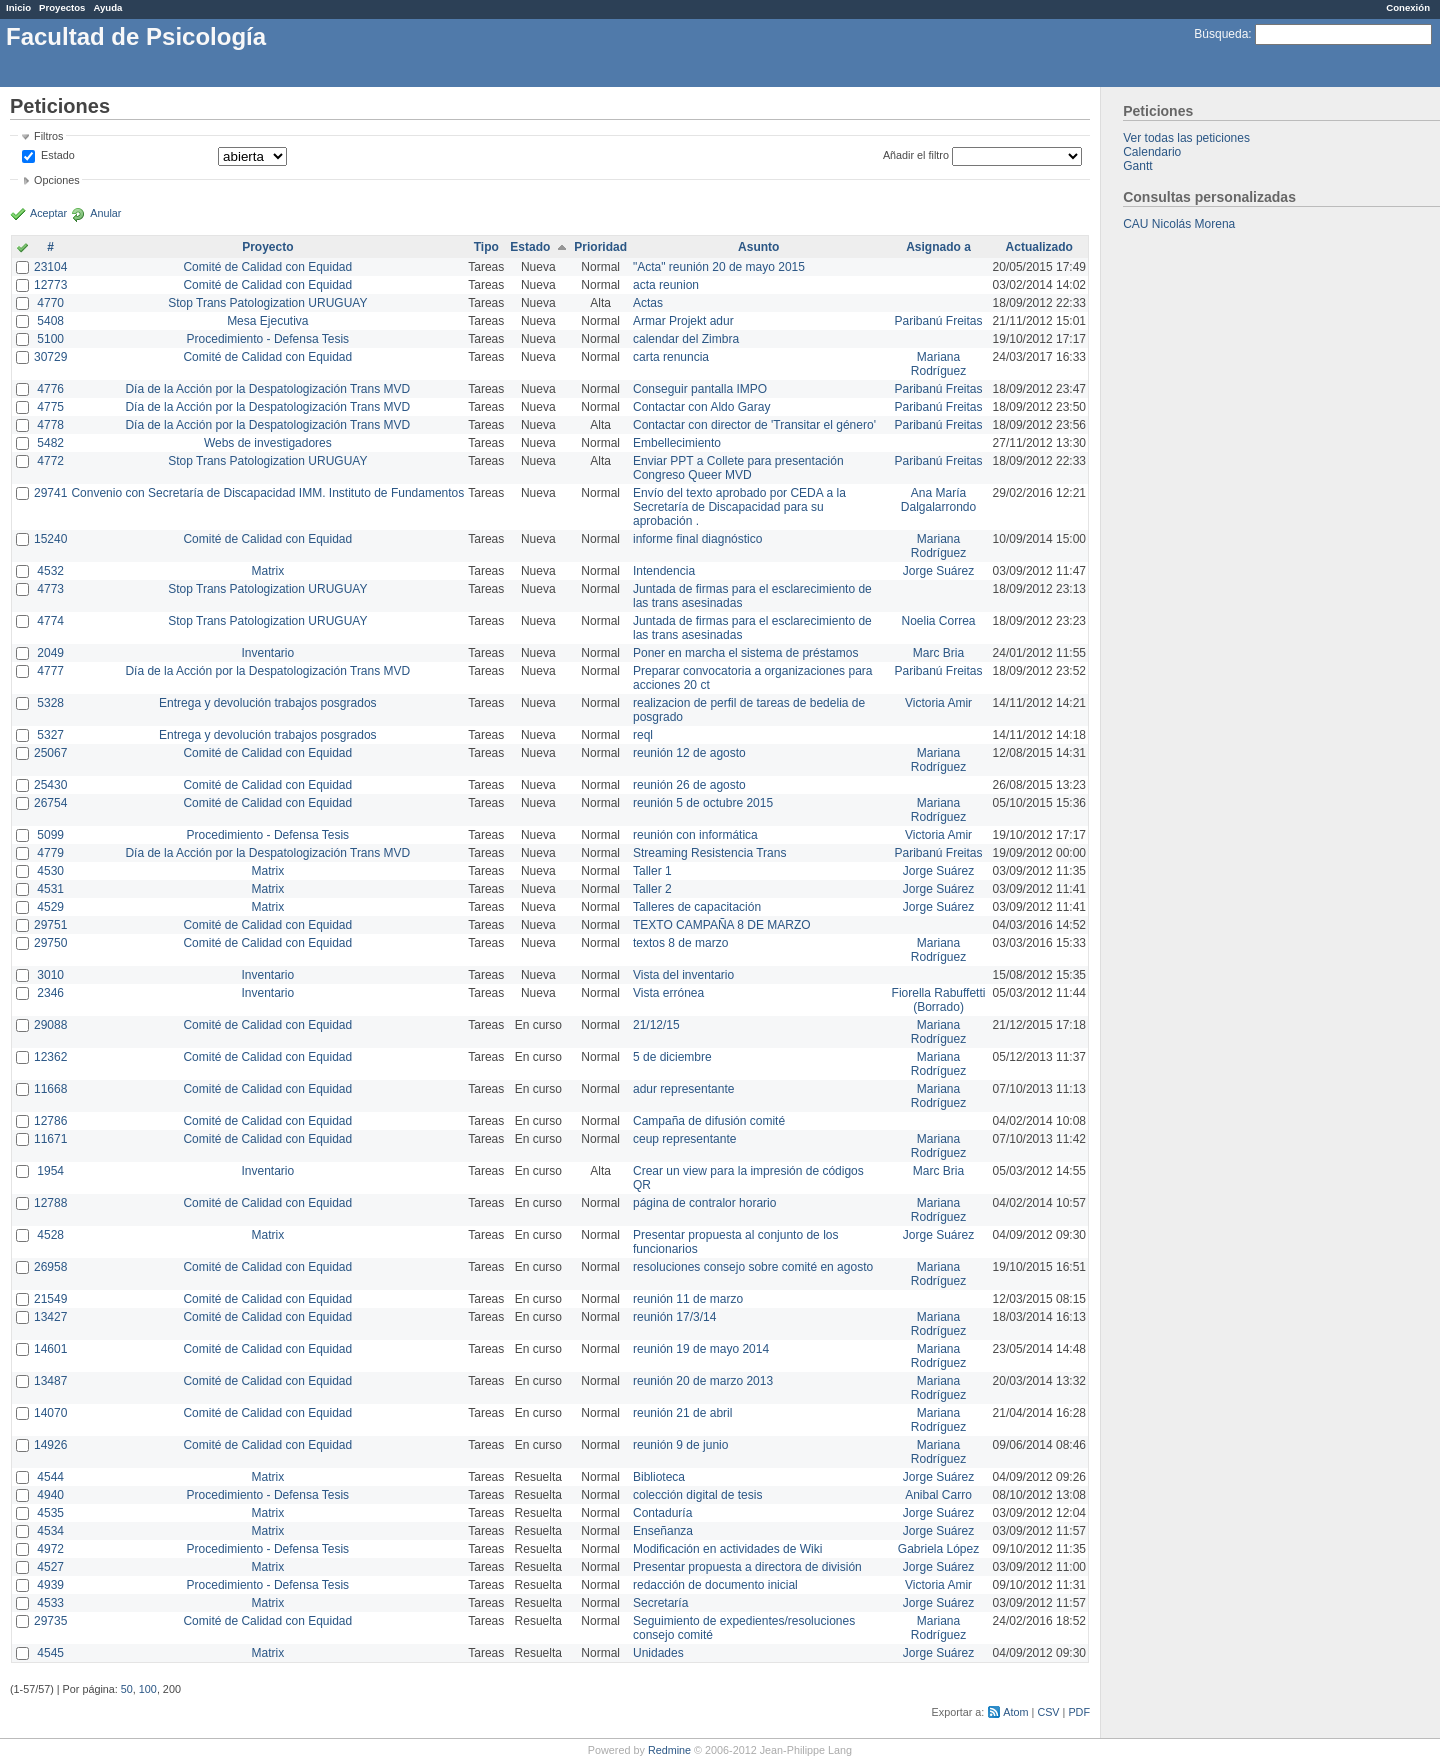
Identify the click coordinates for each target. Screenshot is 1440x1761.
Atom (1015, 1712)
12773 (50, 285)
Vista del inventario (683, 975)
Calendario (1152, 152)
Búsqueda (1221, 34)
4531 (50, 889)
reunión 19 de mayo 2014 (701, 1349)
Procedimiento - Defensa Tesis (268, 339)
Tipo (486, 247)
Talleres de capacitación (697, 907)
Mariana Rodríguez (938, 364)
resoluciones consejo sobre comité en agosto (753, 1267)
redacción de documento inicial (715, 1585)
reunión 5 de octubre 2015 (703, 803)
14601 (50, 1349)
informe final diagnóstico (697, 539)
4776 (50, 389)
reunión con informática (695, 835)
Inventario (267, 653)
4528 (50, 1235)
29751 (50, 925)
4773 (50, 589)
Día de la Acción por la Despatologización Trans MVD (267, 389)
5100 (50, 339)
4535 (50, 1513)
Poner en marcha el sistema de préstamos (745, 653)
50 (127, 1689)
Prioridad (600, 247)
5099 (50, 835)
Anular (105, 213)
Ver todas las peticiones (1186, 138)
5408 (50, 321)
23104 (50, 267)
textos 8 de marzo (680, 943)
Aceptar (48, 213)
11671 (50, 1139)
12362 (50, 1057)
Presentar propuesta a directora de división (747, 1567)
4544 (50, 1477)
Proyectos (62, 7)
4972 (50, 1549)
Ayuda (107, 7)
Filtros (48, 136)
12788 (50, 1203)
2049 (50, 653)
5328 (50, 703)
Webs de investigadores (268, 443)
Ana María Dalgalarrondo (938, 500)
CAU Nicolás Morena (1179, 224)
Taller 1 (652, 871)
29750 (50, 943)
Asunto (758, 247)
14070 (50, 1413)
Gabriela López (938, 1549)
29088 (50, 1025)
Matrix (267, 571)
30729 (50, 357)
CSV (1048, 1712)
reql (643, 735)
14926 (50, 1445)
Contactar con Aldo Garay (701, 407)
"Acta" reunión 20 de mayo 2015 (719, 267)
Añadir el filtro (916, 155)
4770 (50, 303)
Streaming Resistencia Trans (709, 853)
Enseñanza (663, 1531)
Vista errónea (668, 993)
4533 (50, 1603)
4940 (50, 1495)
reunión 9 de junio (680, 1445)
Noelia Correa (939, 621)
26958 (50, 1267)
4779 (50, 853)
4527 (50, 1567)
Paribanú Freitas (939, 321)
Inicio (18, 7)
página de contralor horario (704, 1203)
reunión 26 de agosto (689, 785)
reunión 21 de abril (682, 1413)
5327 (50, 735)
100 (148, 1689)
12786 (50, 1121)
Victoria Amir (938, 703)
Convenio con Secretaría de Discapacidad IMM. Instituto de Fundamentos (267, 493)
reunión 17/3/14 (674, 1317)
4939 (50, 1585)
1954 (50, 1171)
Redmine (669, 1750)
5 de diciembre (672, 1057)
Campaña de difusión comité (709, 1121)
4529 (50, 907)
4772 (50, 461)
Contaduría (662, 1513)
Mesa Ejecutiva (267, 321)
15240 (50, 539)
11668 (50, 1089)
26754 (50, 803)
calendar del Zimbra (686, 339)
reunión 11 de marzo (688, 1299)
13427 (50, 1317)
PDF (1079, 1712)
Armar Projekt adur (683, 321)
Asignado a (938, 247)
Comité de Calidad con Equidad (267, 267)
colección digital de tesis (697, 1495)
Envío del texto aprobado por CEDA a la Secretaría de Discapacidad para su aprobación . (739, 507)
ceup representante (684, 1139)
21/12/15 (656, 1025)
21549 (50, 1299)
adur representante (683, 1089)
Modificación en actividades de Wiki (727, 1549)
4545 (50, 1653)
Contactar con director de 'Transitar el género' (754, 425)
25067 (50, 753)
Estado (58, 155)
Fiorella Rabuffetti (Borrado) (939, 1000)
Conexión (1408, 7)
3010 (50, 975)
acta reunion (666, 285)
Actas (648, 303)
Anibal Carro (938, 1495)
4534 (50, 1531)
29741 (50, 493)
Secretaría (660, 1603)
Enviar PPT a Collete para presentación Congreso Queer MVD (738, 468)
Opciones (57, 180)
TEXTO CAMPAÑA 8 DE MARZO (722, 925)
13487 (50, 1381)
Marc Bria (938, 653)
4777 (50, 671)
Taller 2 (652, 889)
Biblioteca (659, 1477)
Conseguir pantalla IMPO (700, 389)
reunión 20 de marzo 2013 (703, 1381)
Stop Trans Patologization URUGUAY (267, 303)
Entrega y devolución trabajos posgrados (267, 703)
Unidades (658, 1653)
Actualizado (1039, 247)
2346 (50, 993)
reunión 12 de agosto (689, 753)
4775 (50, 407)
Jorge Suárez (938, 571)
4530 (50, 871)
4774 (50, 621)
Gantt (1137, 166)
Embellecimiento (677, 443)
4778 (50, 425)
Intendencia (664, 571)
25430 (50, 785)
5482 (50, 443)
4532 (50, 571)
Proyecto (267, 247)
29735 (50, 1621)
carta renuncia (671, 357)
